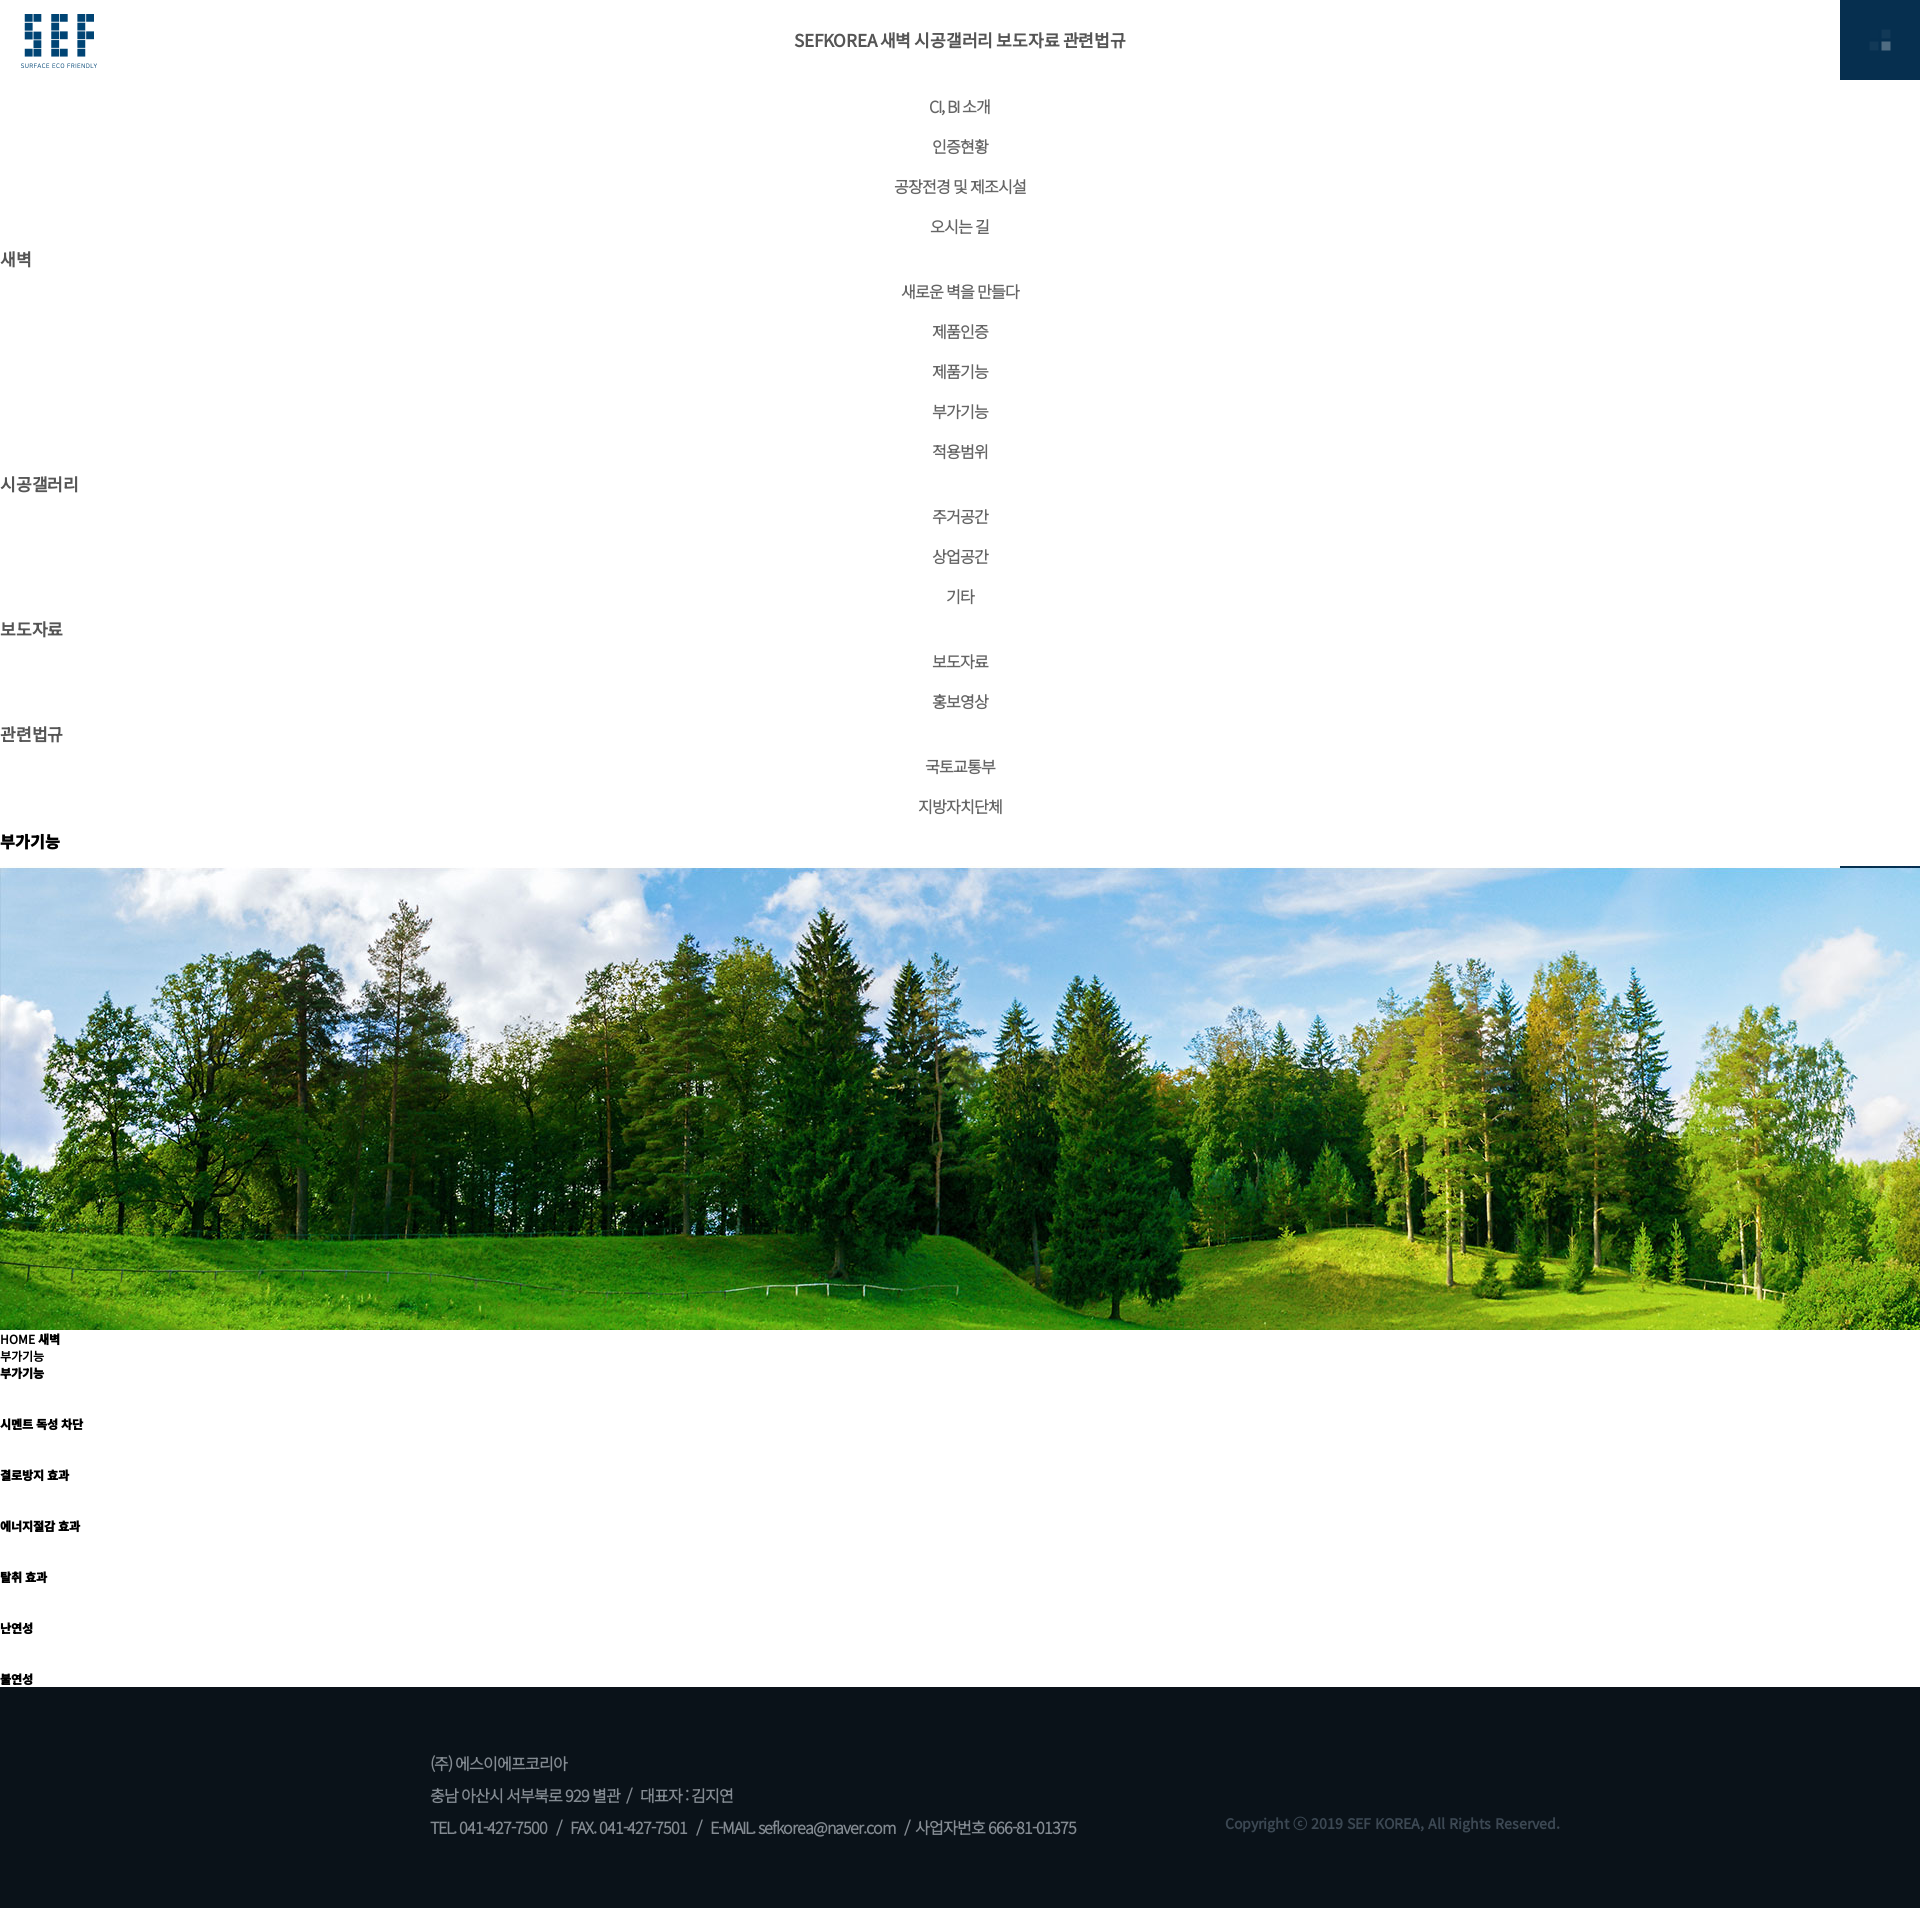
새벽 (896, 39)
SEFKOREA (835, 39)
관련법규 (1094, 39)
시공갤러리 (953, 39)
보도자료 (1027, 39)
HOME (17, 1338)
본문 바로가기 (0, 0)
